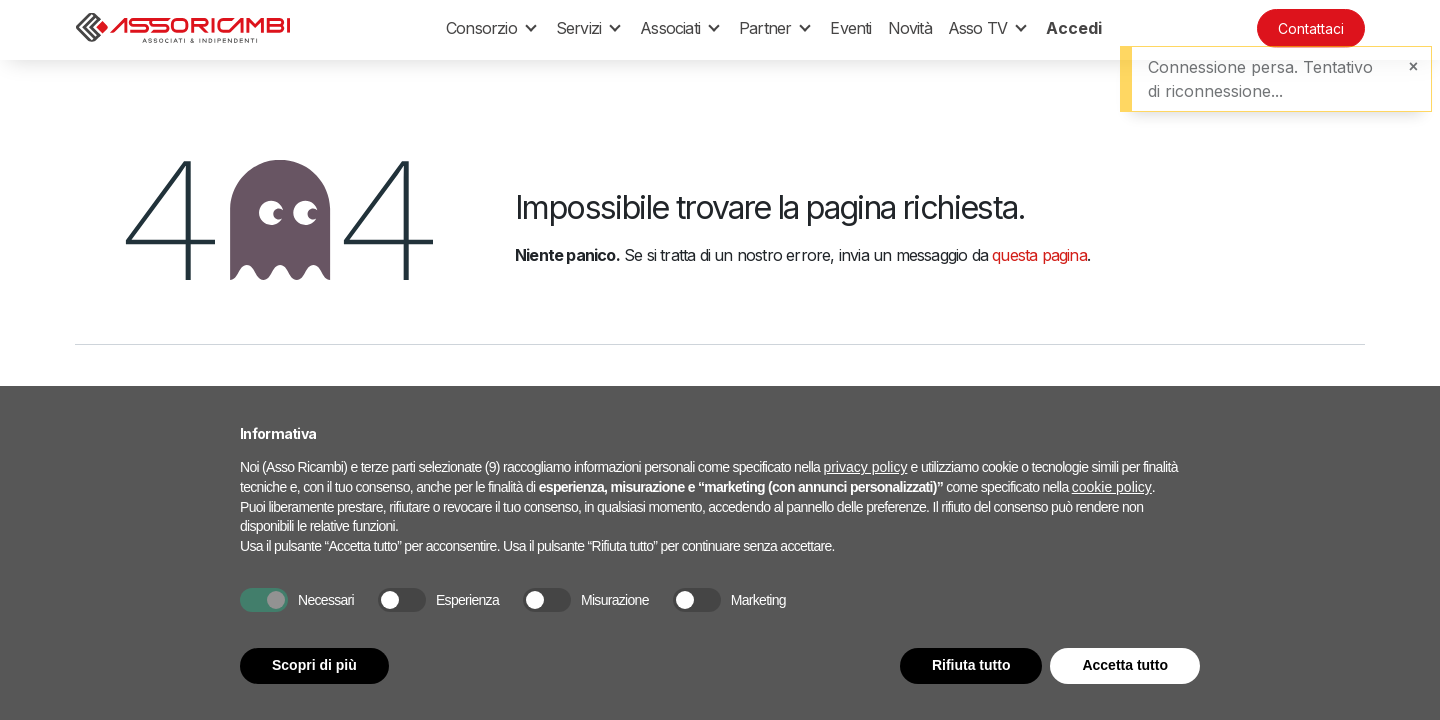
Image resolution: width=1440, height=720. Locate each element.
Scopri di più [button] (314, 665)
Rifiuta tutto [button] (971, 665)
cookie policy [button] (1112, 487)
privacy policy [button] (865, 467)
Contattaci (1311, 28)
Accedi (1074, 28)
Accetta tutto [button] (1125, 665)
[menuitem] (850, 28)
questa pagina (1039, 255)
